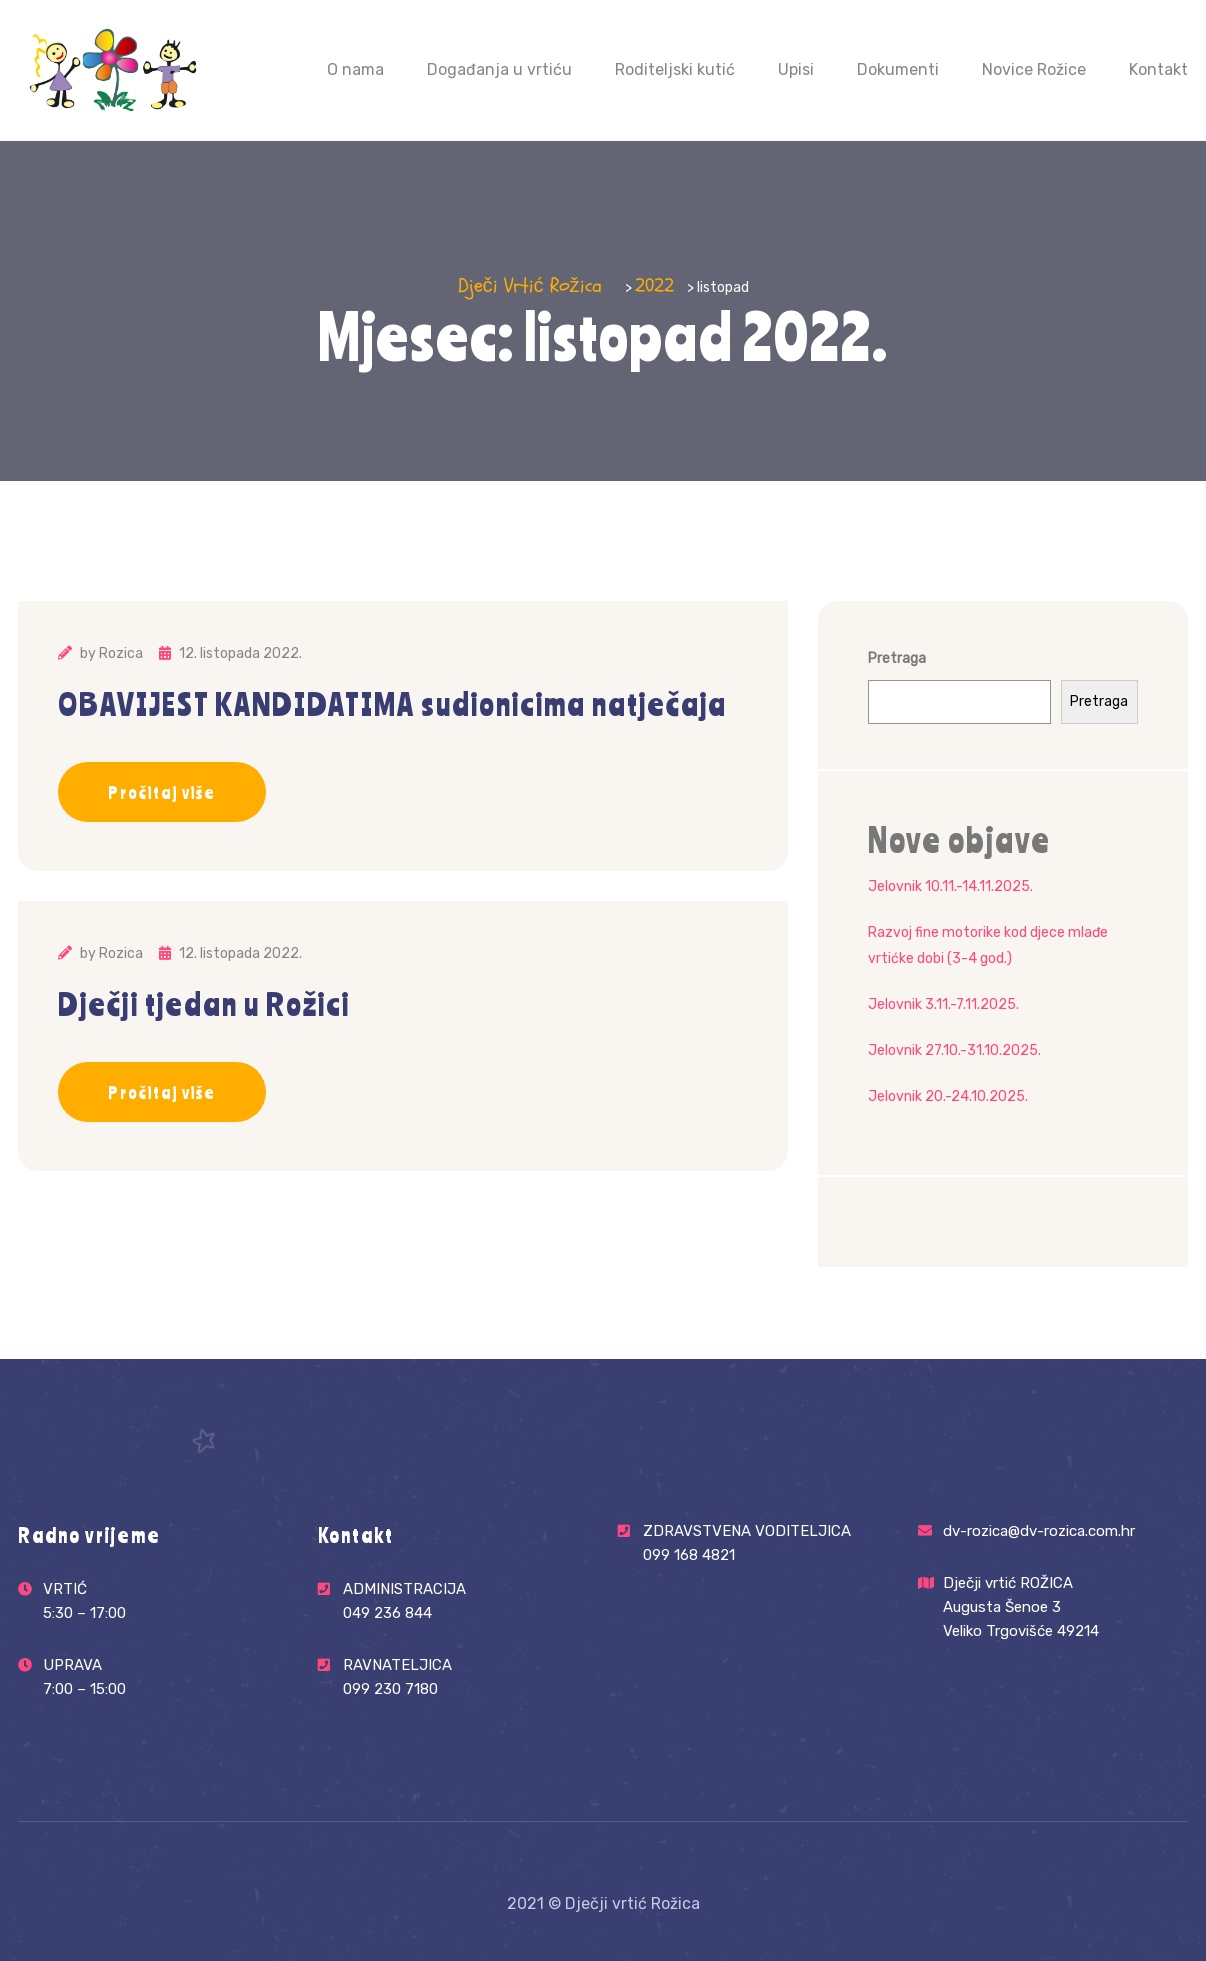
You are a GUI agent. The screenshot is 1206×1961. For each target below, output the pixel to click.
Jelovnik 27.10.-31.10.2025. (954, 1050)
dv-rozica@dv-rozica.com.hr (1039, 1531)
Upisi (796, 69)
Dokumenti (898, 69)
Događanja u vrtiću (499, 69)
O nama (355, 69)
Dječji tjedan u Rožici (204, 1004)
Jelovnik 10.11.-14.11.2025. (950, 886)
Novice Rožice (1034, 69)
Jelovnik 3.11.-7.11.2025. (943, 1004)
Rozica (121, 653)
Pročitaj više (162, 792)
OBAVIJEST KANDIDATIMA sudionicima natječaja (392, 704)
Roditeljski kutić (675, 69)
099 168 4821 (689, 1553)
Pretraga (897, 658)
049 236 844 (387, 1611)
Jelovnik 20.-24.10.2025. (948, 1096)
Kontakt (1158, 69)
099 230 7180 (390, 1687)
